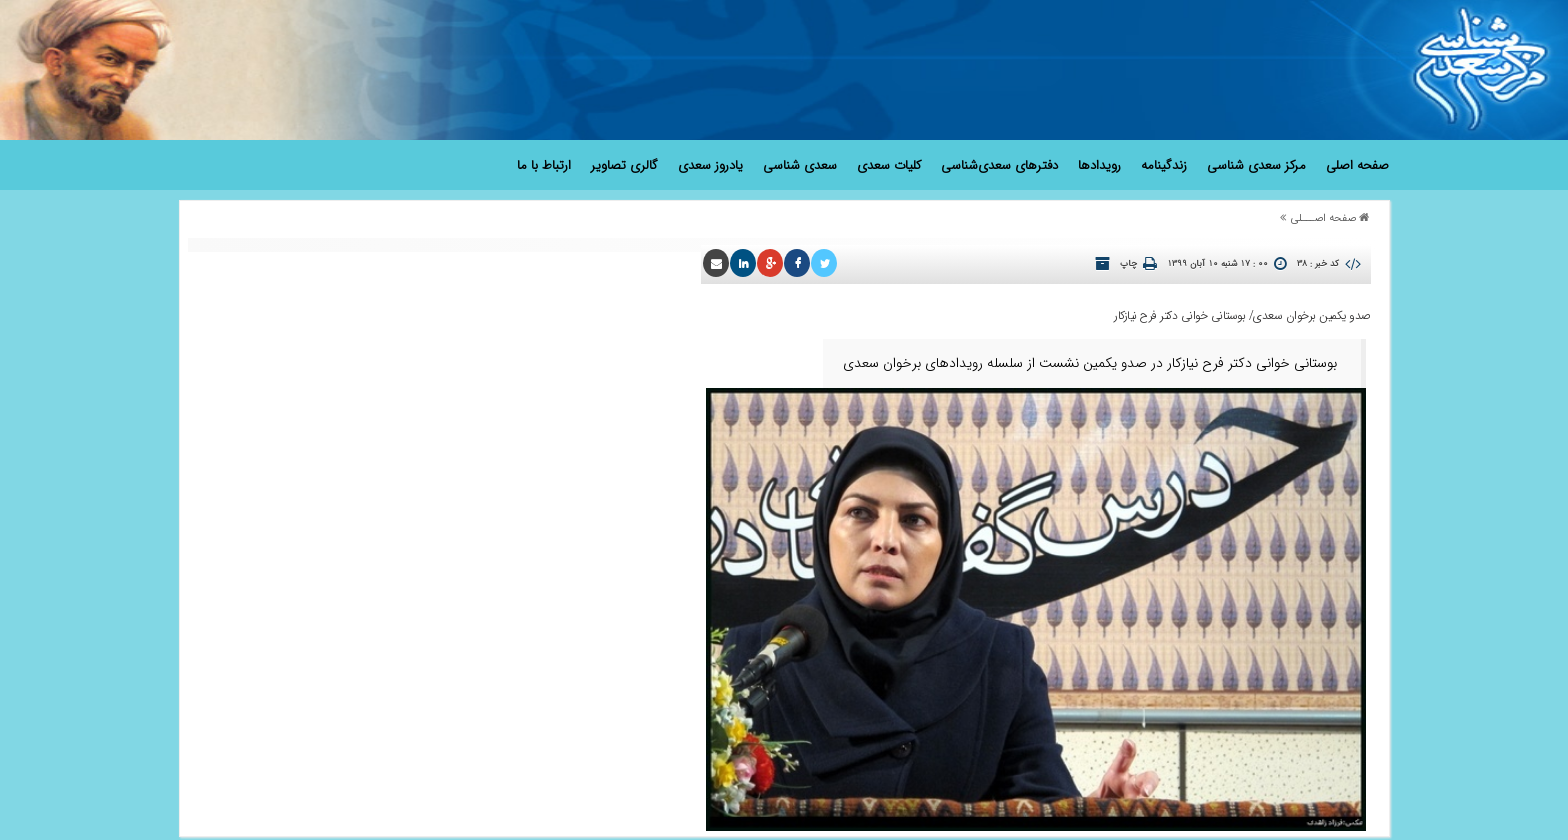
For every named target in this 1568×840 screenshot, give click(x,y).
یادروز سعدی (710, 165)
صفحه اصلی (1357, 165)
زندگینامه (1164, 165)
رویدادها (1099, 165)
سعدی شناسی (800, 165)
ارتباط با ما (544, 165)
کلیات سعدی (889, 165)
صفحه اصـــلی (1323, 218)
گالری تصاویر (624, 165)
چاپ (1128, 264)
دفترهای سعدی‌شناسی (999, 165)
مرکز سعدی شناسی (1256, 165)
